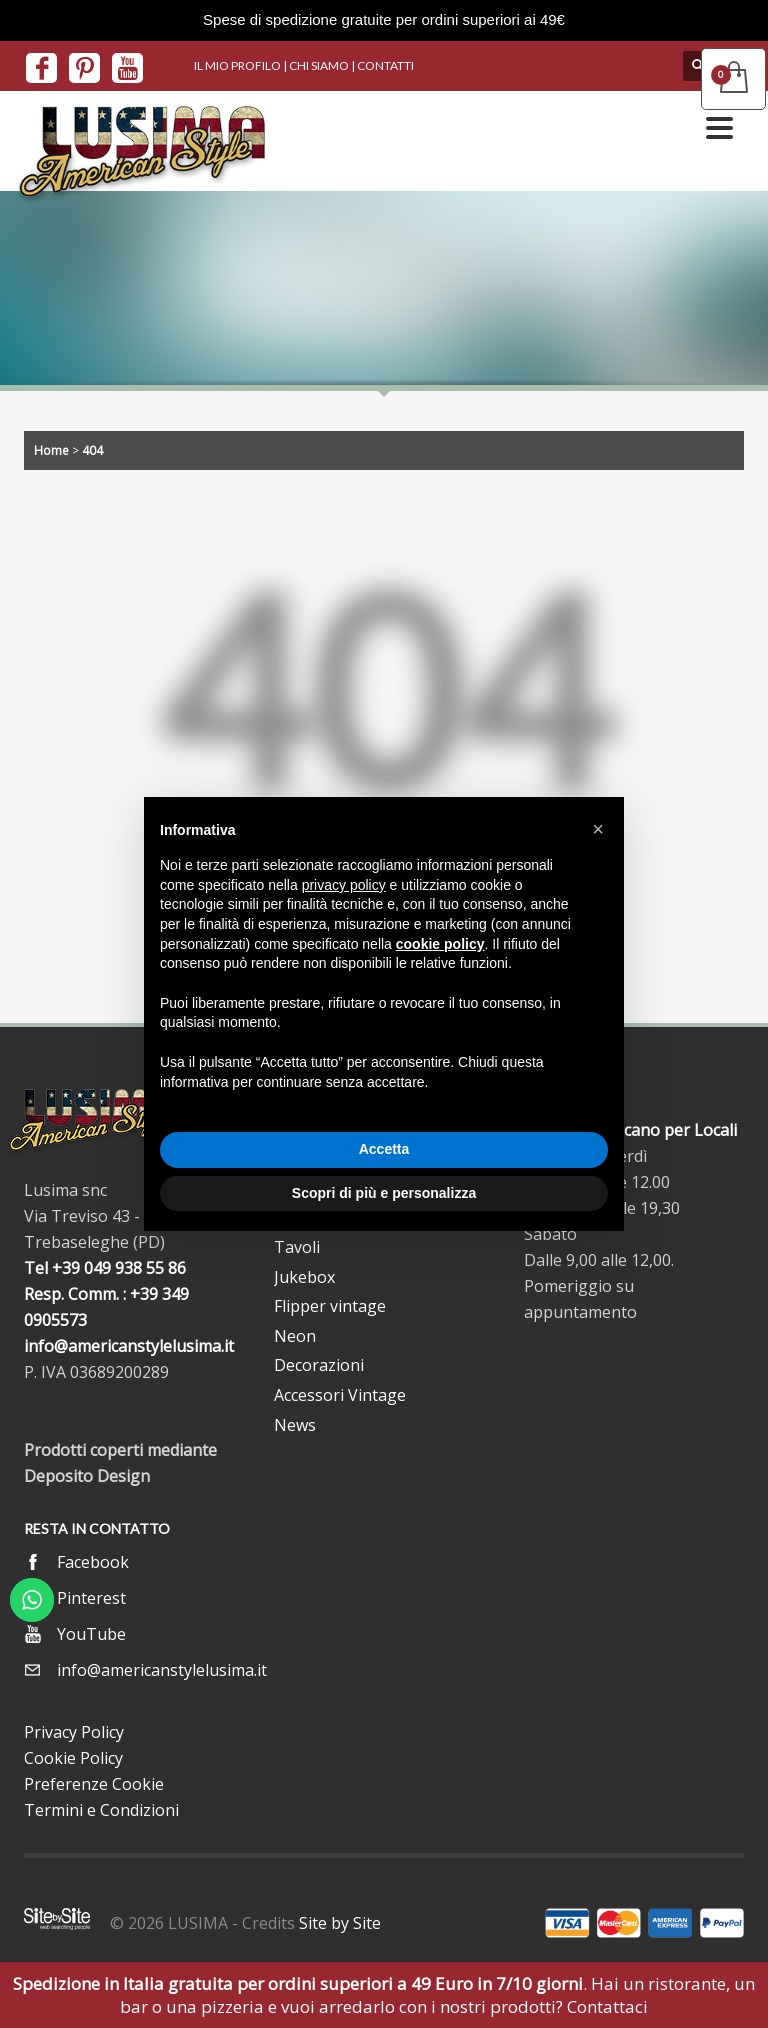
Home (51, 450)
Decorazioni (319, 1365)
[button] (598, 829)
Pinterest (91, 1598)
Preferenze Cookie (94, 1784)
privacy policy (344, 885)
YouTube (91, 1634)
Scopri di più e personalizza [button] (384, 1193)
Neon (295, 1336)
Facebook (93, 1562)
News (295, 1425)
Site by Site (340, 1923)
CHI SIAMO (319, 65)
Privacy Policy (74, 1732)
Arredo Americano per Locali (630, 1130)
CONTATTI (385, 65)
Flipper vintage (330, 1306)
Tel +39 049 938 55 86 (105, 1268)
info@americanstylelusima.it (129, 1346)
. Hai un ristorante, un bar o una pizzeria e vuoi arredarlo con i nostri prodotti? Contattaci (384, 1995)
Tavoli (297, 1247)
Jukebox (304, 1277)
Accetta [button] (384, 1149)
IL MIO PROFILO (237, 65)
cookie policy (440, 944)
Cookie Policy (73, 1758)
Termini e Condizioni (101, 1810)
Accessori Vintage (340, 1395)
